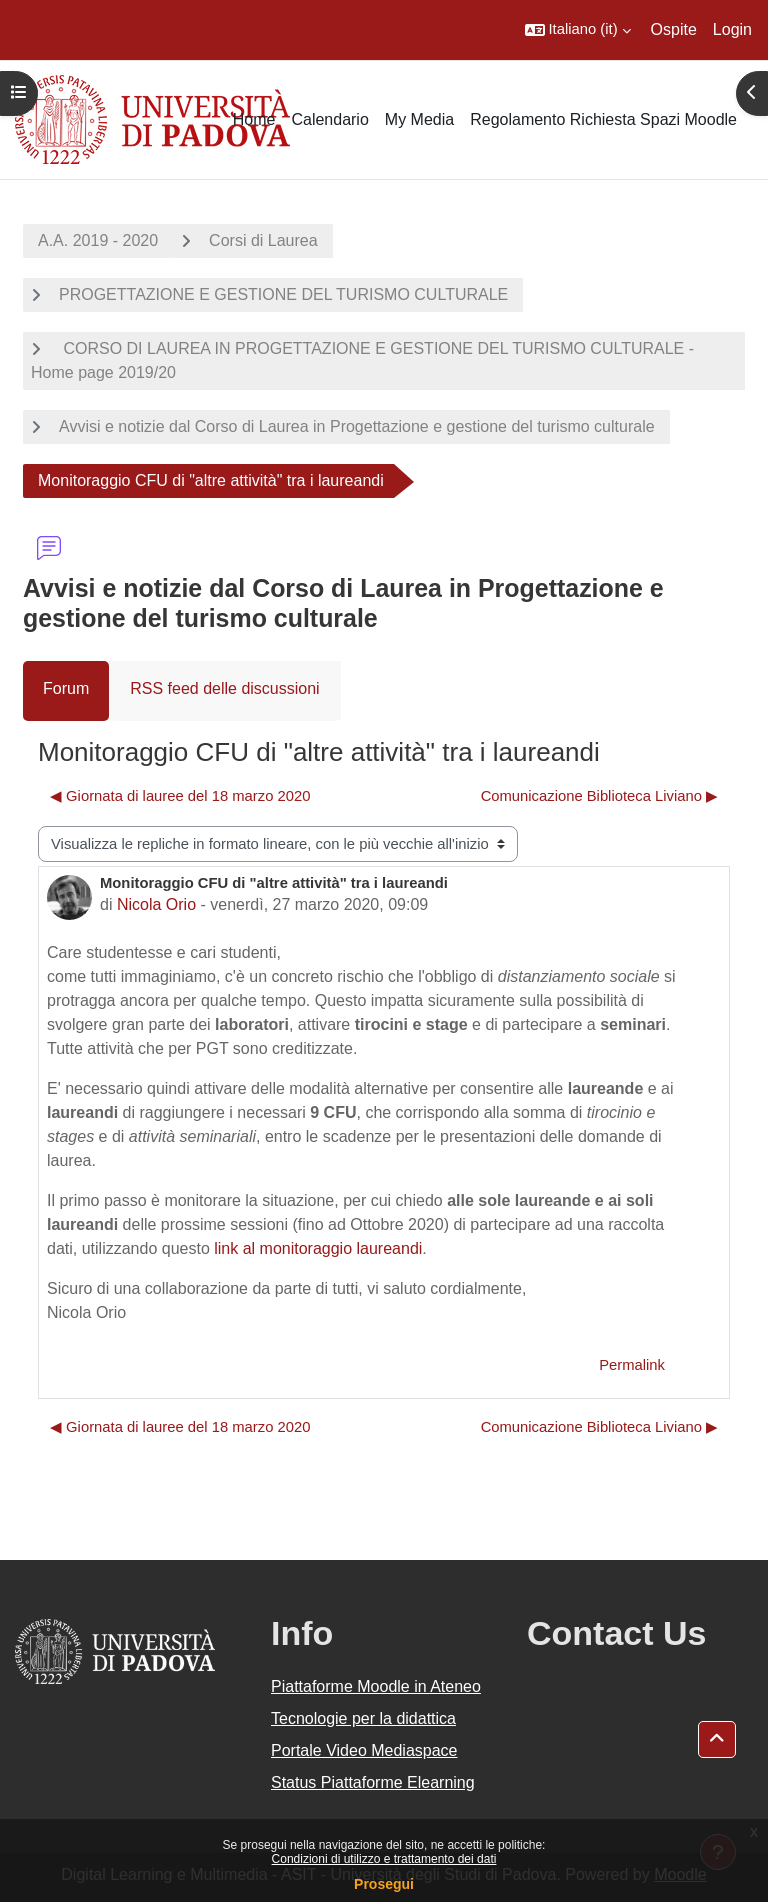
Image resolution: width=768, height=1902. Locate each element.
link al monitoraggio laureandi (318, 1248)
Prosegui (384, 1884)
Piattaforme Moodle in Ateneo (376, 1686)
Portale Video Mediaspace (364, 1750)
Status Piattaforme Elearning (373, 1782)
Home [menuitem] (254, 119)
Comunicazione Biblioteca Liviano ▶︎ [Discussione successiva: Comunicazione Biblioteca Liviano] (599, 796)
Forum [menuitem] (66, 688)
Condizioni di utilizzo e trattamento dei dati (384, 1859)
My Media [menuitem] (419, 119)
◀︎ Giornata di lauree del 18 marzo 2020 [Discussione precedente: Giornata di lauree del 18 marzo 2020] (180, 796)
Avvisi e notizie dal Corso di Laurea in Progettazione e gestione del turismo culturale (357, 426)
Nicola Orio (156, 904)
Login (732, 29)
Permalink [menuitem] (632, 1365)
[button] (578, 30)
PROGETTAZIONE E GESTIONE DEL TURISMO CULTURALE (283, 294)
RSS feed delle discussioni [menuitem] (224, 688)
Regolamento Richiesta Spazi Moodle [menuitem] (603, 119)
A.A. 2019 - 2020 (98, 240)
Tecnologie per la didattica (363, 1718)
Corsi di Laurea (263, 240)
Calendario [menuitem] (329, 119)
